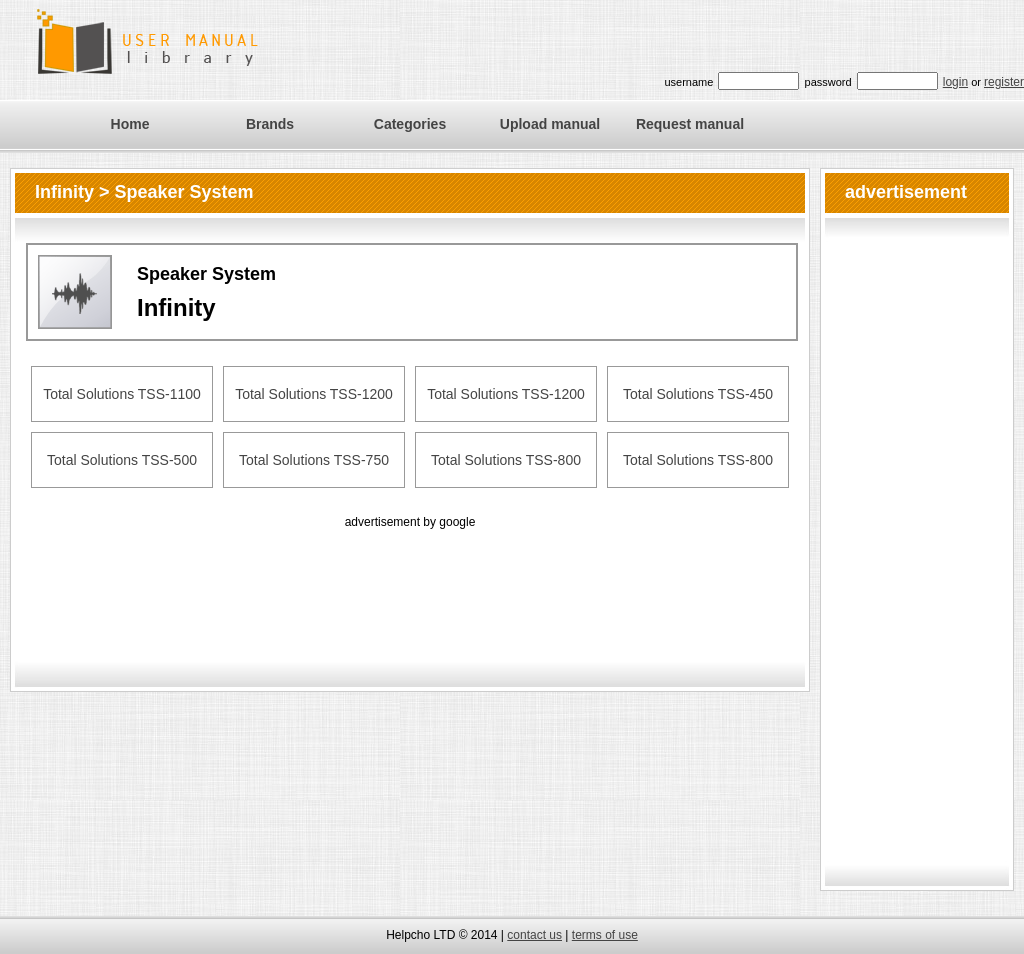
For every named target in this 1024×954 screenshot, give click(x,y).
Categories (410, 124)
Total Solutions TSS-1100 (122, 394)
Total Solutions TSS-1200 (314, 394)
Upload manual (550, 124)
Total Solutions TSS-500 (122, 460)
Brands (270, 124)
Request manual (690, 124)
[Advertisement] (410, 578)
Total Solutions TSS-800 (506, 460)
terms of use (605, 935)
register (1004, 82)
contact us (534, 935)
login (955, 82)
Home (130, 124)
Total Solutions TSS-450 (698, 394)
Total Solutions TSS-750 (314, 460)
